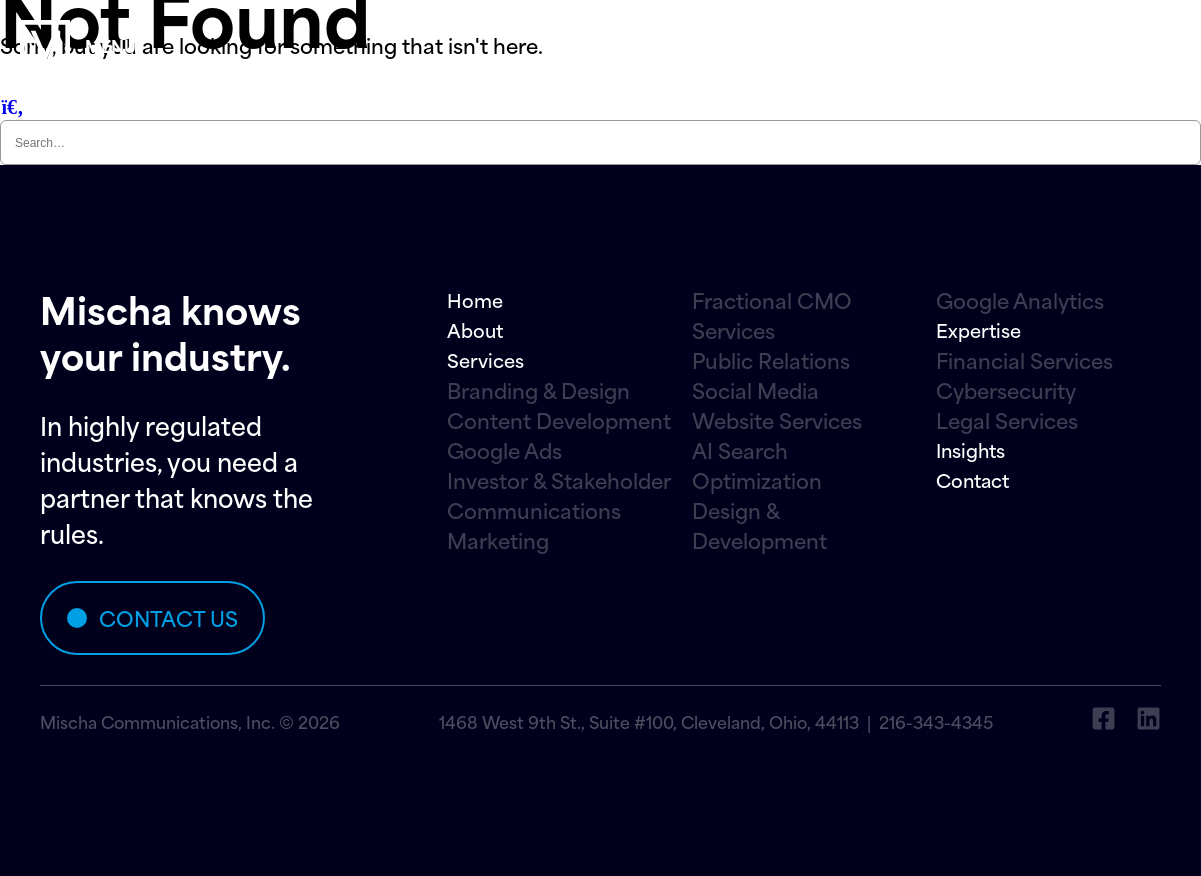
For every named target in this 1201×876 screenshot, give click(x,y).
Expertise (978, 329)
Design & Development (759, 525)
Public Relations (771, 360)
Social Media (755, 390)
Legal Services (1007, 420)
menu (110, 45)
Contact (972, 479)
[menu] (45, 45)
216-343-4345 (936, 721)
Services (485, 359)
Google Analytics (1020, 300)
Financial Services (1024, 360)
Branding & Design (538, 390)
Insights (970, 449)
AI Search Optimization (757, 465)
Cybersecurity (1006, 390)
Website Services (777, 420)
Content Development (559, 420)
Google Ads (504, 450)
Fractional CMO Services (772, 315)
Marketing (498, 540)
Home (475, 299)
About (475, 329)
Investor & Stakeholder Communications (559, 495)
